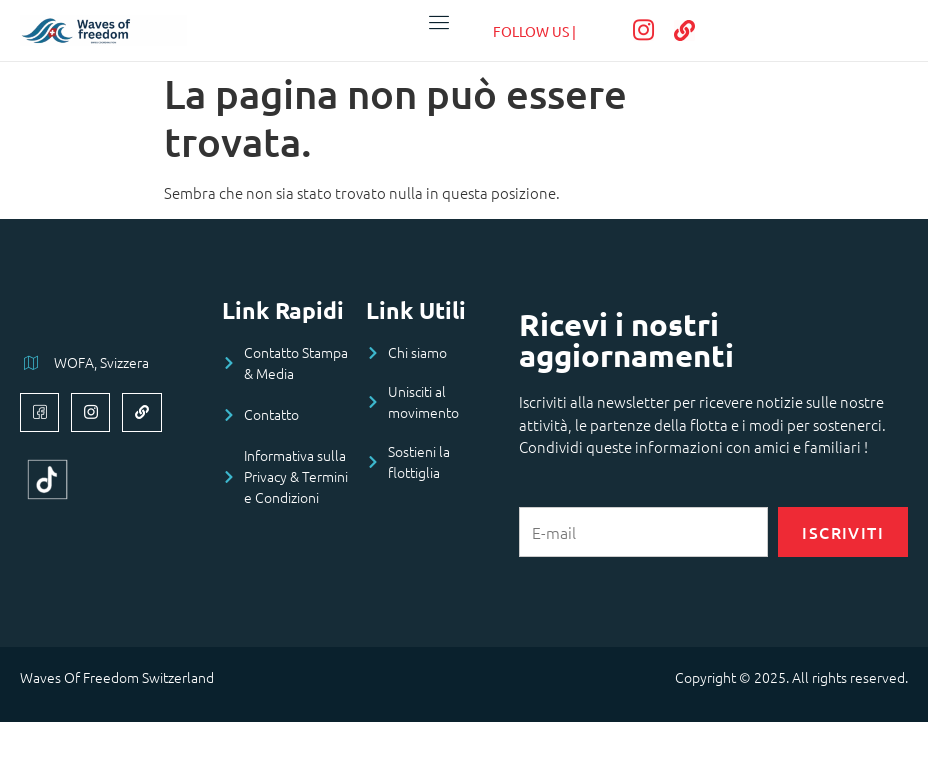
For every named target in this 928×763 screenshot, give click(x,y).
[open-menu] (435, 22)
